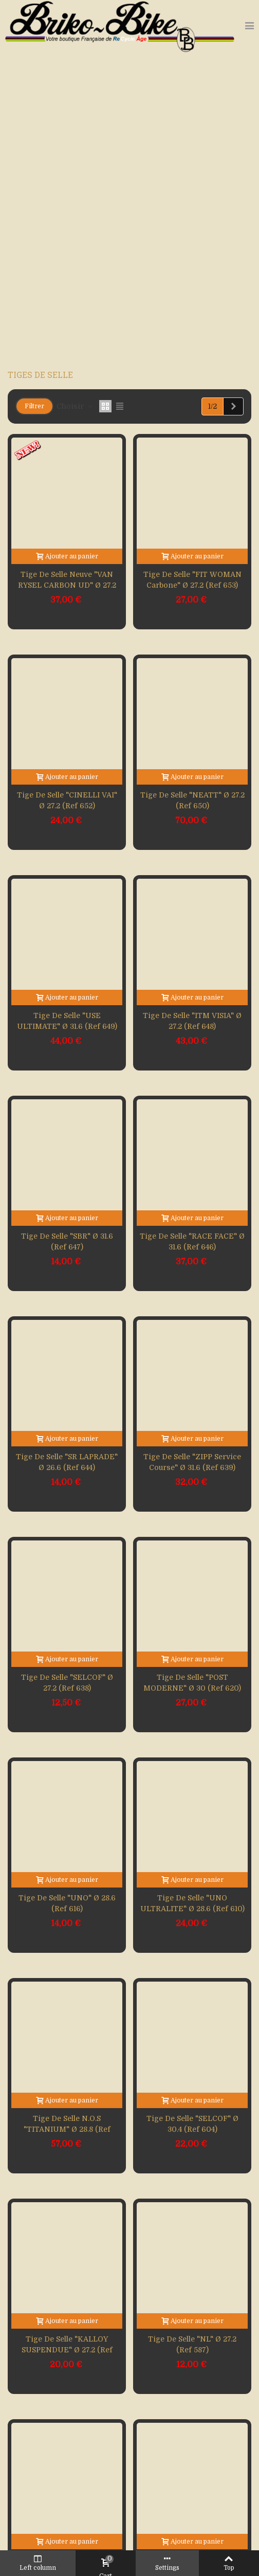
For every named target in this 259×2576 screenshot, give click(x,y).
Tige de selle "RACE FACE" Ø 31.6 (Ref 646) (192, 1241)
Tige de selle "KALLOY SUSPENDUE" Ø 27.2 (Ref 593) (67, 2350)
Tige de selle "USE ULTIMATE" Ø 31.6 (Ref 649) (67, 1020)
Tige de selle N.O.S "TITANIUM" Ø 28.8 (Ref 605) (67, 2129)
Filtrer (34, 406)
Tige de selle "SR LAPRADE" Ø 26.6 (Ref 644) (67, 1462)
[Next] (233, 406)
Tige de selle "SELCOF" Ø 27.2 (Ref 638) (67, 1682)
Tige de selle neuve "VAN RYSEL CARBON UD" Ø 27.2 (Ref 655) (67, 585)
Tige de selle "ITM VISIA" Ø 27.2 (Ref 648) (192, 1020)
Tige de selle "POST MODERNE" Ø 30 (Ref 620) (192, 1682)
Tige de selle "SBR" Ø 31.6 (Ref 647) (67, 1241)
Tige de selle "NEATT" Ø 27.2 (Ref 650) (192, 800)
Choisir (75, 406)
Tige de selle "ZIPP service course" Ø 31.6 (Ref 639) (192, 1462)
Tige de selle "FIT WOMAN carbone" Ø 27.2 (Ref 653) (192, 579)
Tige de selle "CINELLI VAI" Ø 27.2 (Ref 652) (67, 800)
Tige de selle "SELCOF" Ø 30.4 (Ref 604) (192, 2123)
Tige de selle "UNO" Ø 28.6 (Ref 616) (67, 1903)
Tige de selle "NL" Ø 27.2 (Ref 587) (192, 2344)
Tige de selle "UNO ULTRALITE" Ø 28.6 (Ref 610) (192, 1903)
